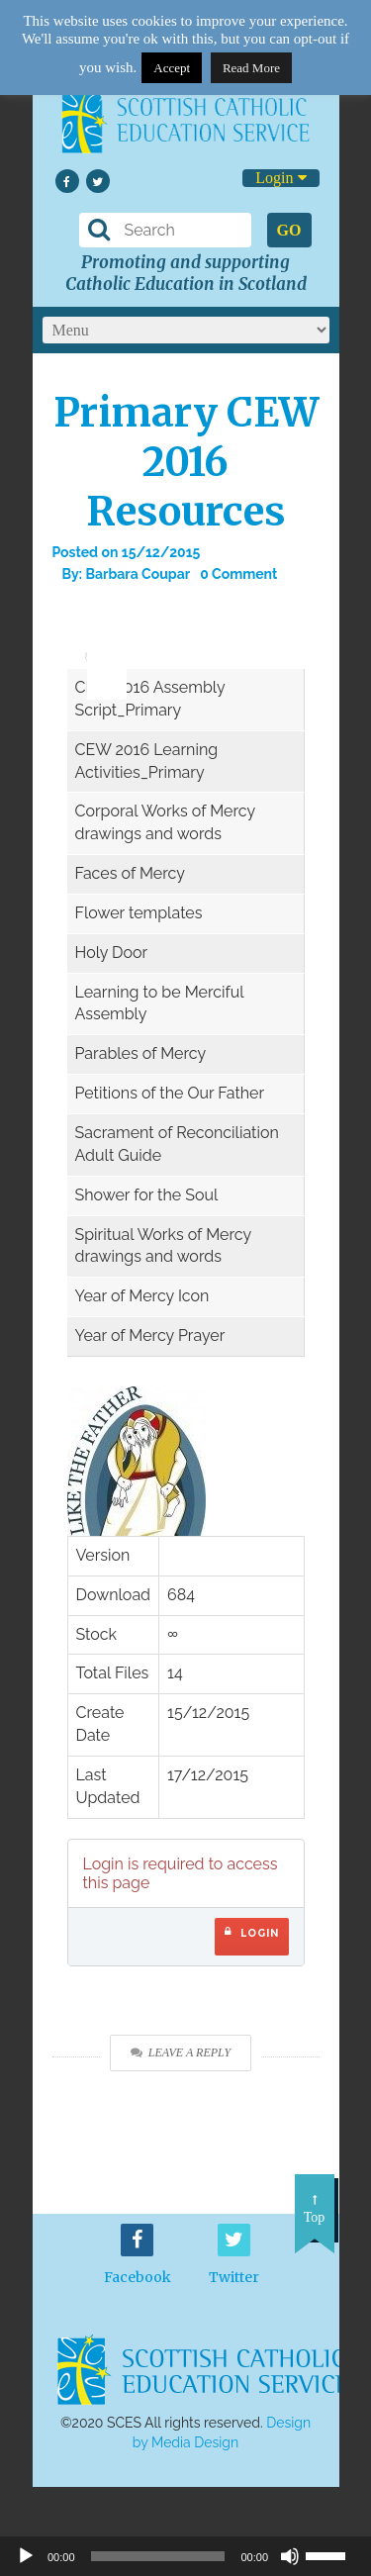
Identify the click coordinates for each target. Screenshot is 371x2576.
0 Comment (238, 574)
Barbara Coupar (137, 574)
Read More (251, 67)
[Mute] (290, 2556)
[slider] (99, 642)
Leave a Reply (181, 2052)
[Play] (26, 2556)
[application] (97, 648)
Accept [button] (171, 67)
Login (280, 177)
